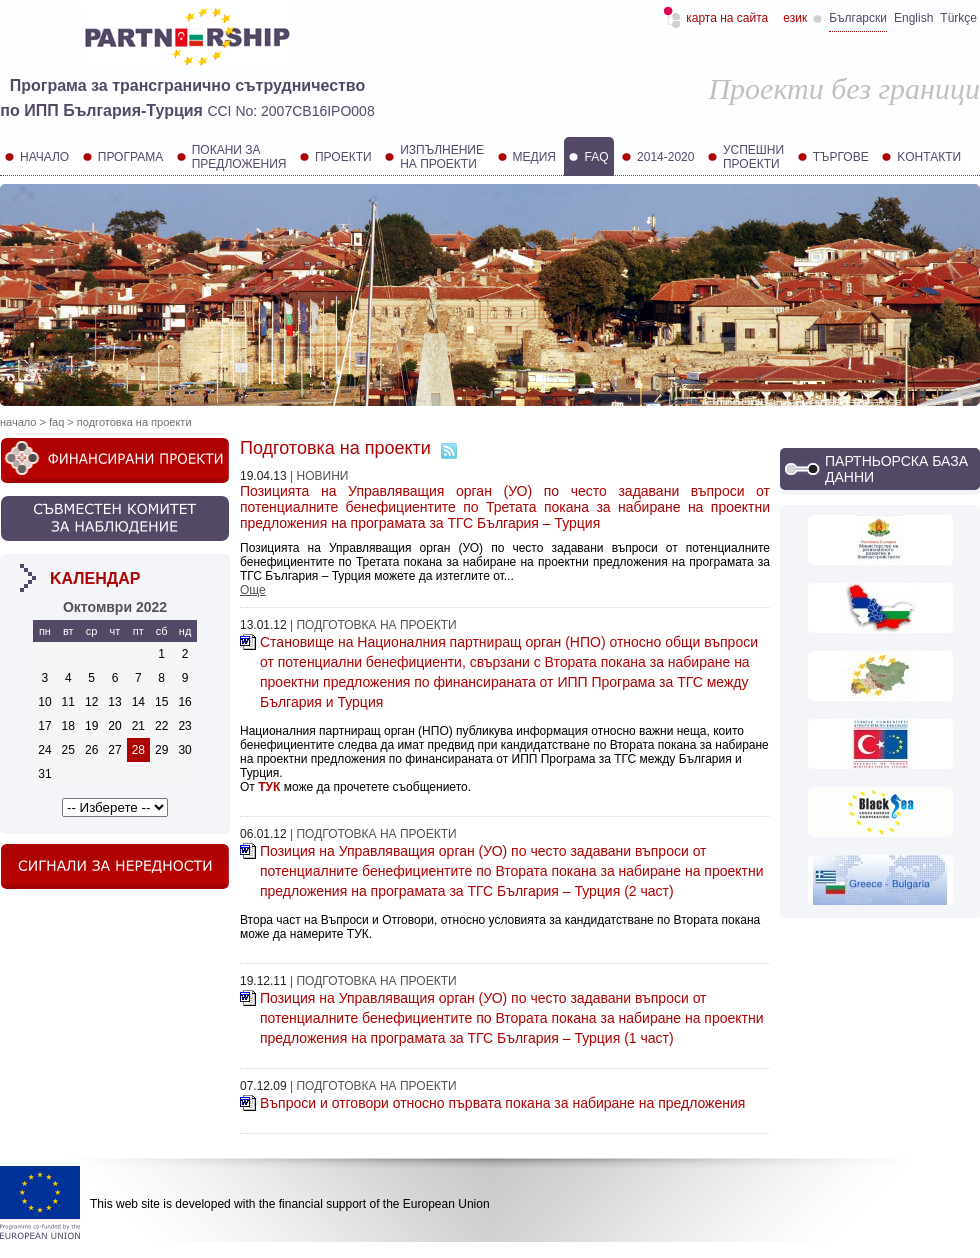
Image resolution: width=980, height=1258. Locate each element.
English (913, 18)
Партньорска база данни (896, 469)
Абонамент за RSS (449, 451)
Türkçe (958, 18)
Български (858, 18)
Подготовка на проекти (134, 422)
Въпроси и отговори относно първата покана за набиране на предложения (502, 1103)
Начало (18, 422)
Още (253, 590)
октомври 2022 (115, 607)
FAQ (56, 422)
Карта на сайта (727, 18)
